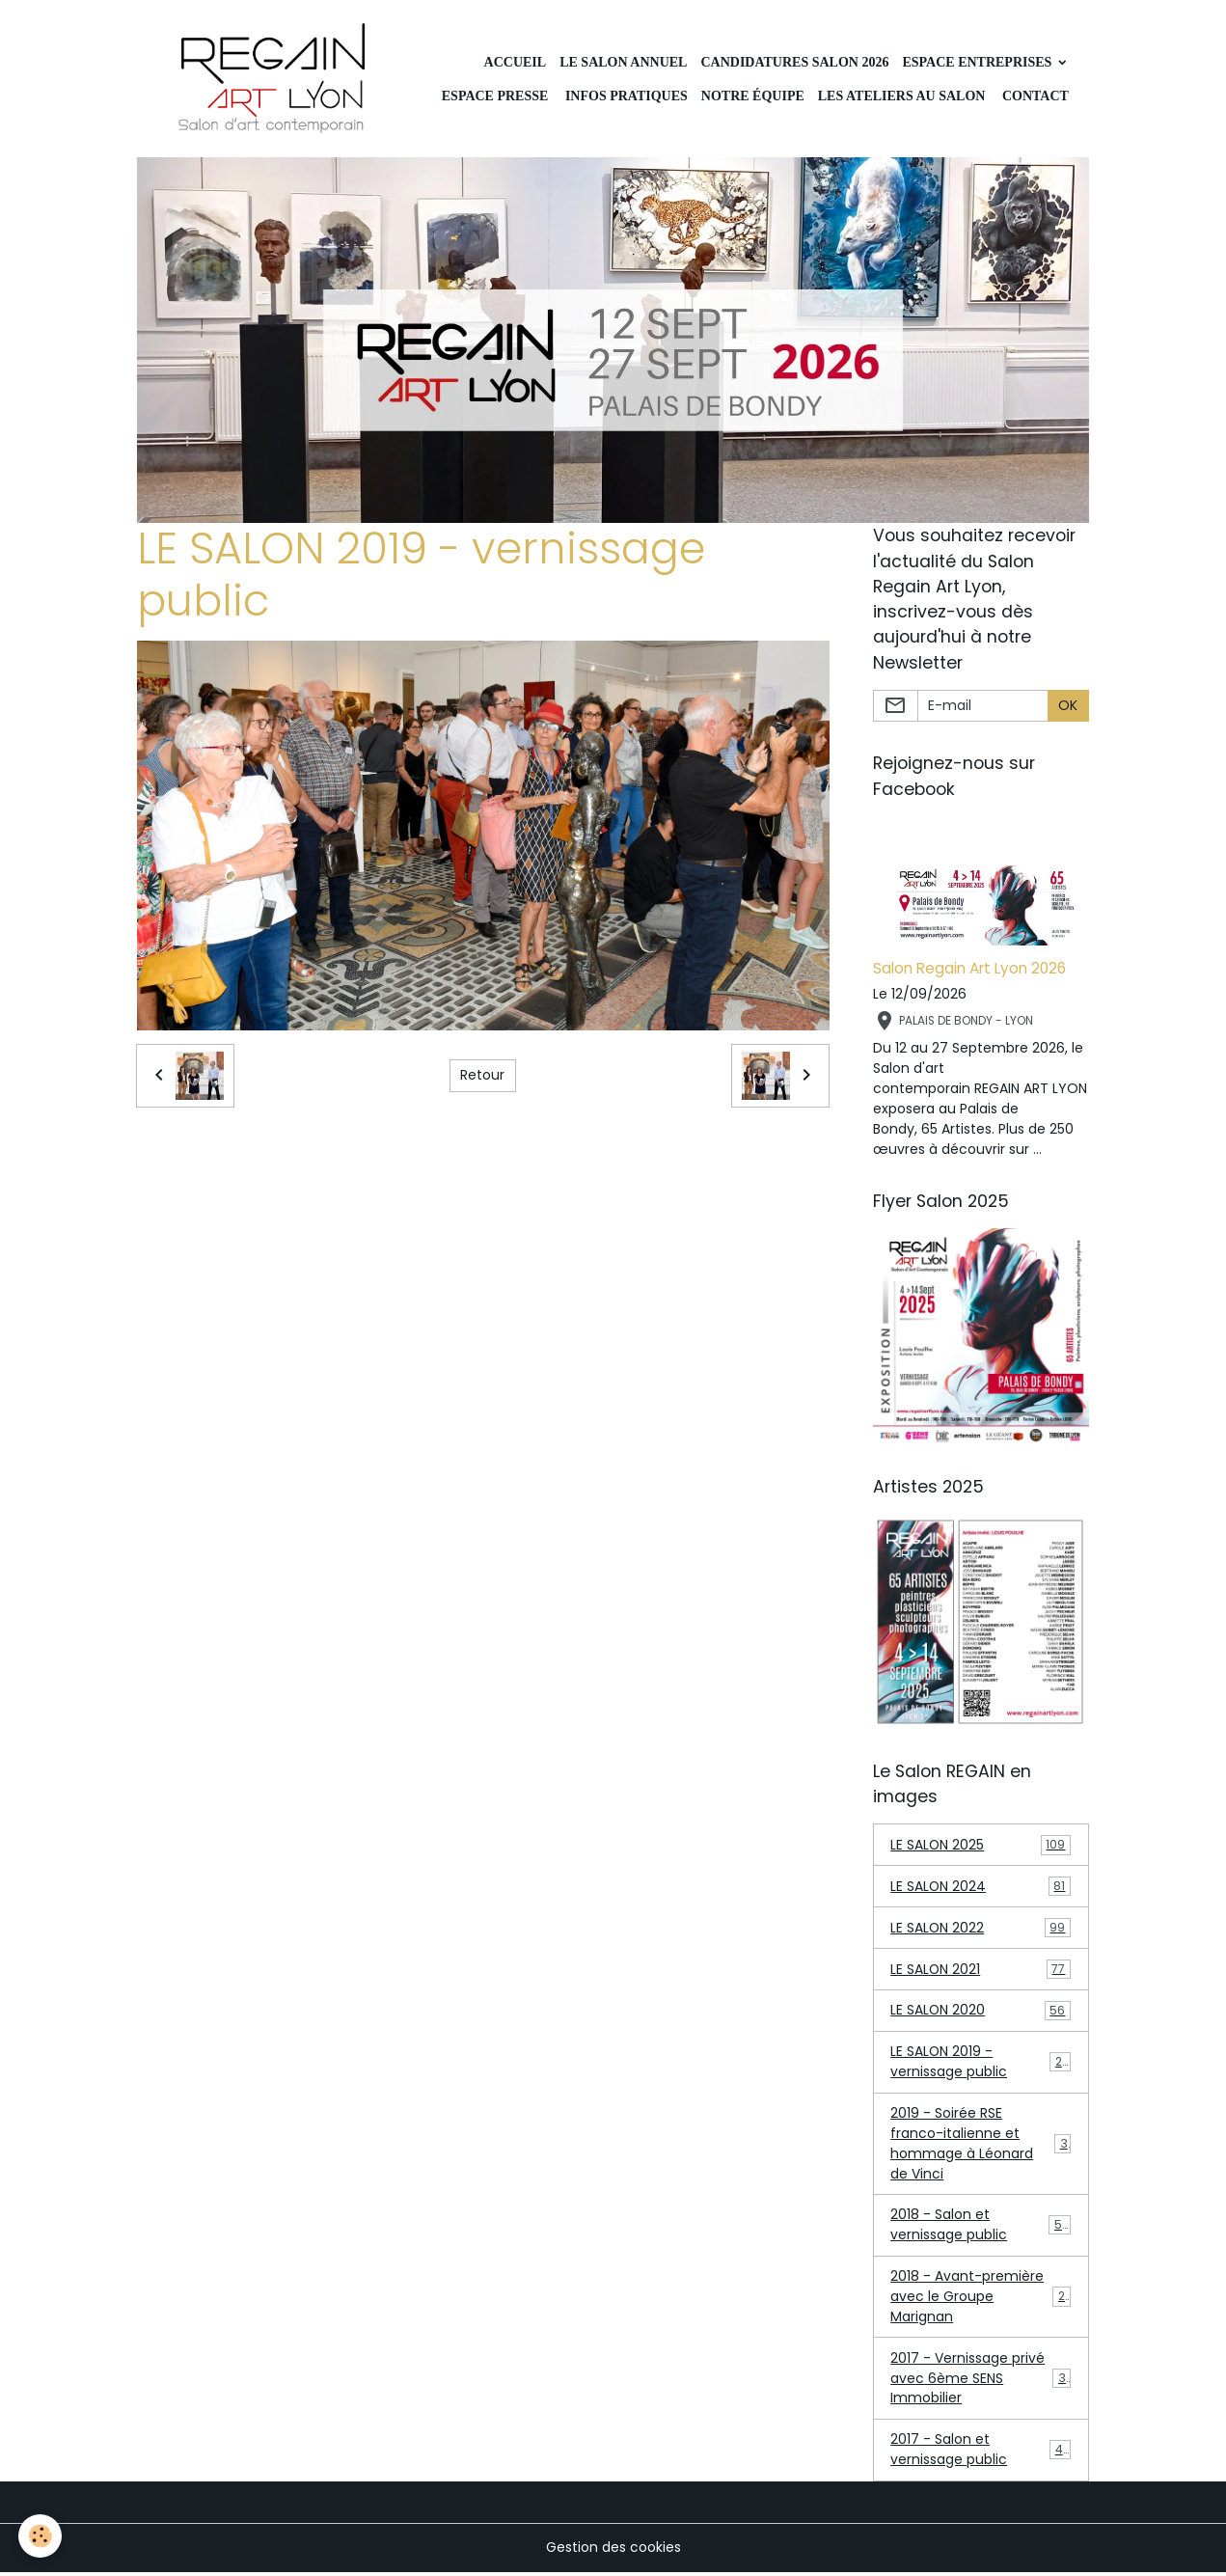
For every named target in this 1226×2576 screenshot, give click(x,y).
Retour (482, 1075)
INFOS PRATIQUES (624, 96)
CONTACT (1033, 96)
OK (1067, 706)
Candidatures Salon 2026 (794, 62)
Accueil (515, 62)
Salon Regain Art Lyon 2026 (969, 969)
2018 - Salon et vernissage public (980, 2227)
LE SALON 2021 (980, 1970)
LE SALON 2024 (980, 1887)
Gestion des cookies (613, 2551)
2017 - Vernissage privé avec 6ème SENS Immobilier (982, 2381)
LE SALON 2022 (980, 1929)
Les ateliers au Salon (902, 96)
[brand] (274, 79)
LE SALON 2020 (980, 2012)
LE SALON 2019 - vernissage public (980, 2063)
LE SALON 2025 (980, 1846)
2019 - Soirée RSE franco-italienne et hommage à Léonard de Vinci (982, 2145)
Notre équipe (752, 96)
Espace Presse (495, 96)
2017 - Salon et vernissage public (980, 2453)
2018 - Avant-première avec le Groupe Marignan (981, 2299)
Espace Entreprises (978, 62)
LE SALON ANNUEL (623, 62)
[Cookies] (41, 2536)
